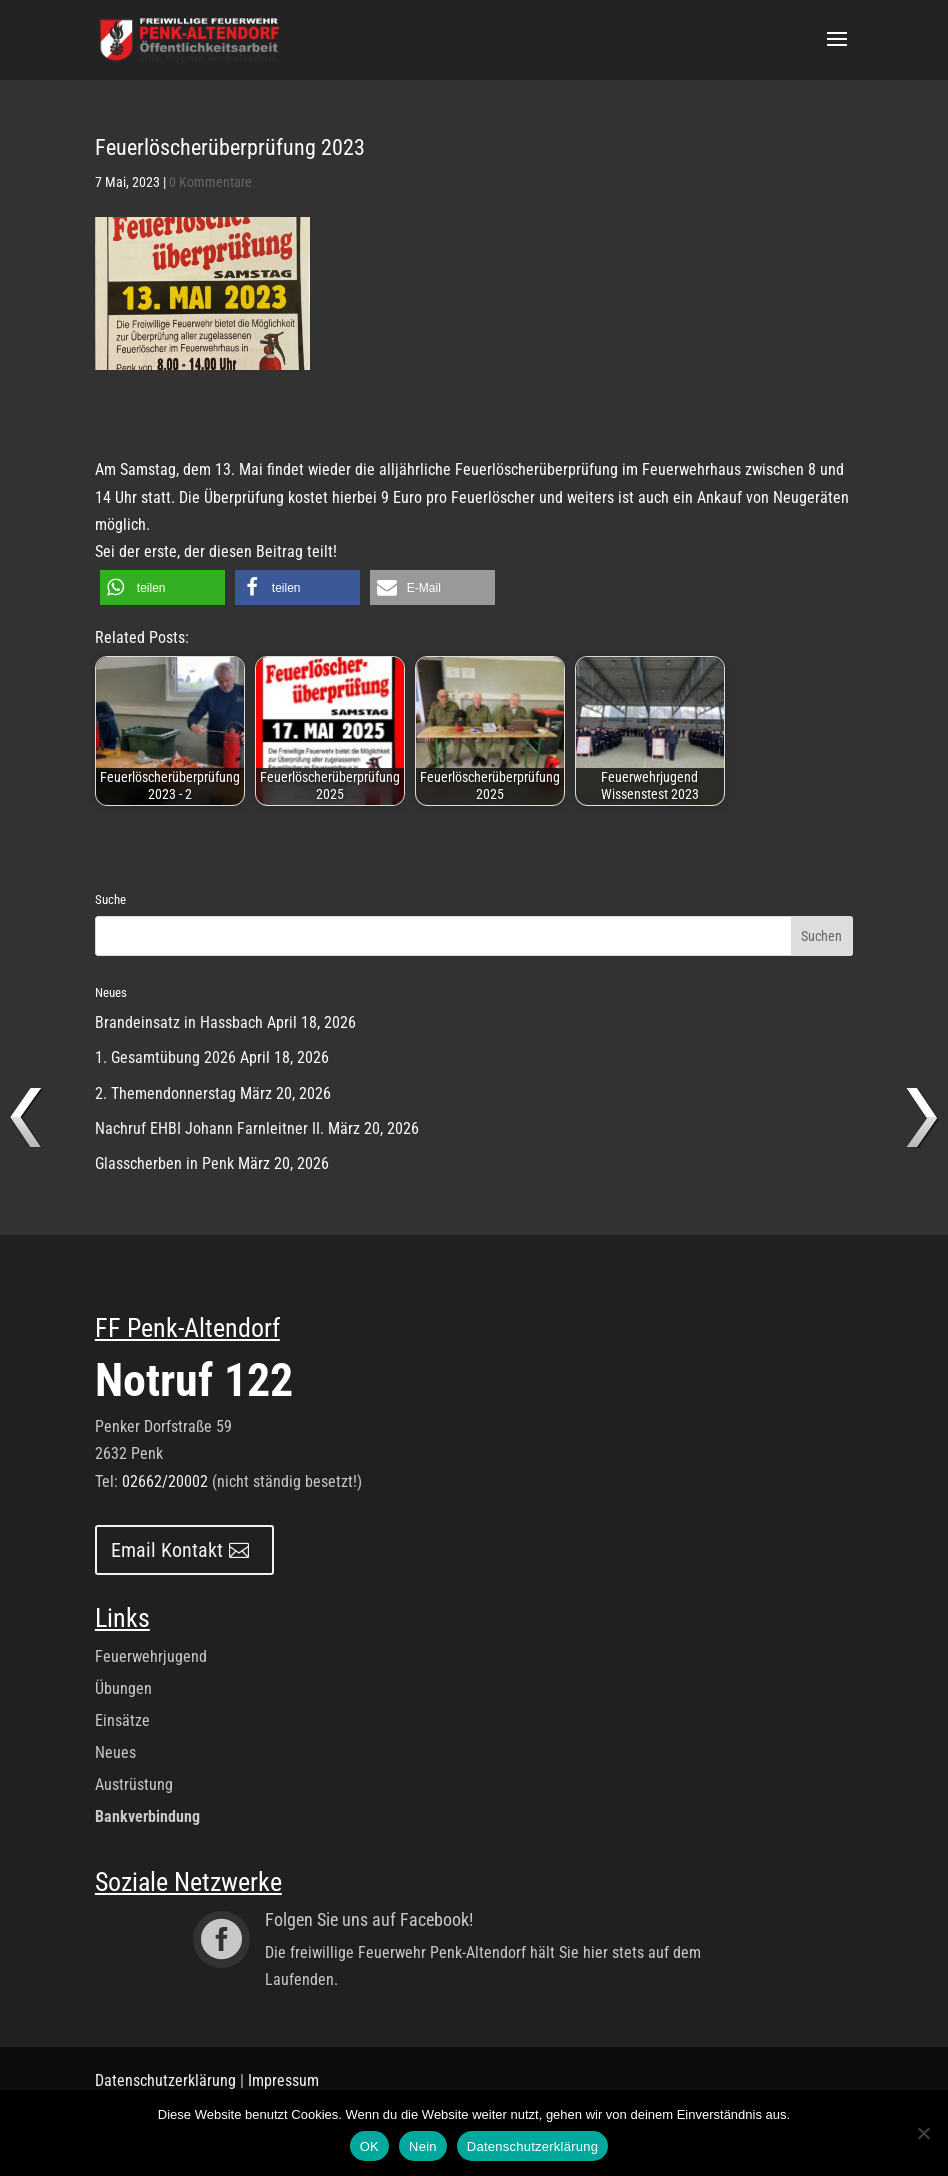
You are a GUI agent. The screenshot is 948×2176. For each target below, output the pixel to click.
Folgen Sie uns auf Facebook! (369, 1919)
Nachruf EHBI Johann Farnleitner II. (209, 1128)
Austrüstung (134, 1784)
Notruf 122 (194, 1380)
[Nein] (923, 2133)
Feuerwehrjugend (151, 1656)
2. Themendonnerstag (165, 1093)
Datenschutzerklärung (165, 2080)
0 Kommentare (210, 182)
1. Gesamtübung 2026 (165, 1057)
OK (369, 2146)
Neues (115, 1752)
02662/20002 (165, 1481)
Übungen (123, 1688)
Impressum (283, 2080)
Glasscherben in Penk (164, 1163)
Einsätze (122, 1720)
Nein (423, 2146)
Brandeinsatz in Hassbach (179, 1022)
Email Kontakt (167, 1550)
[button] (162, 587)
